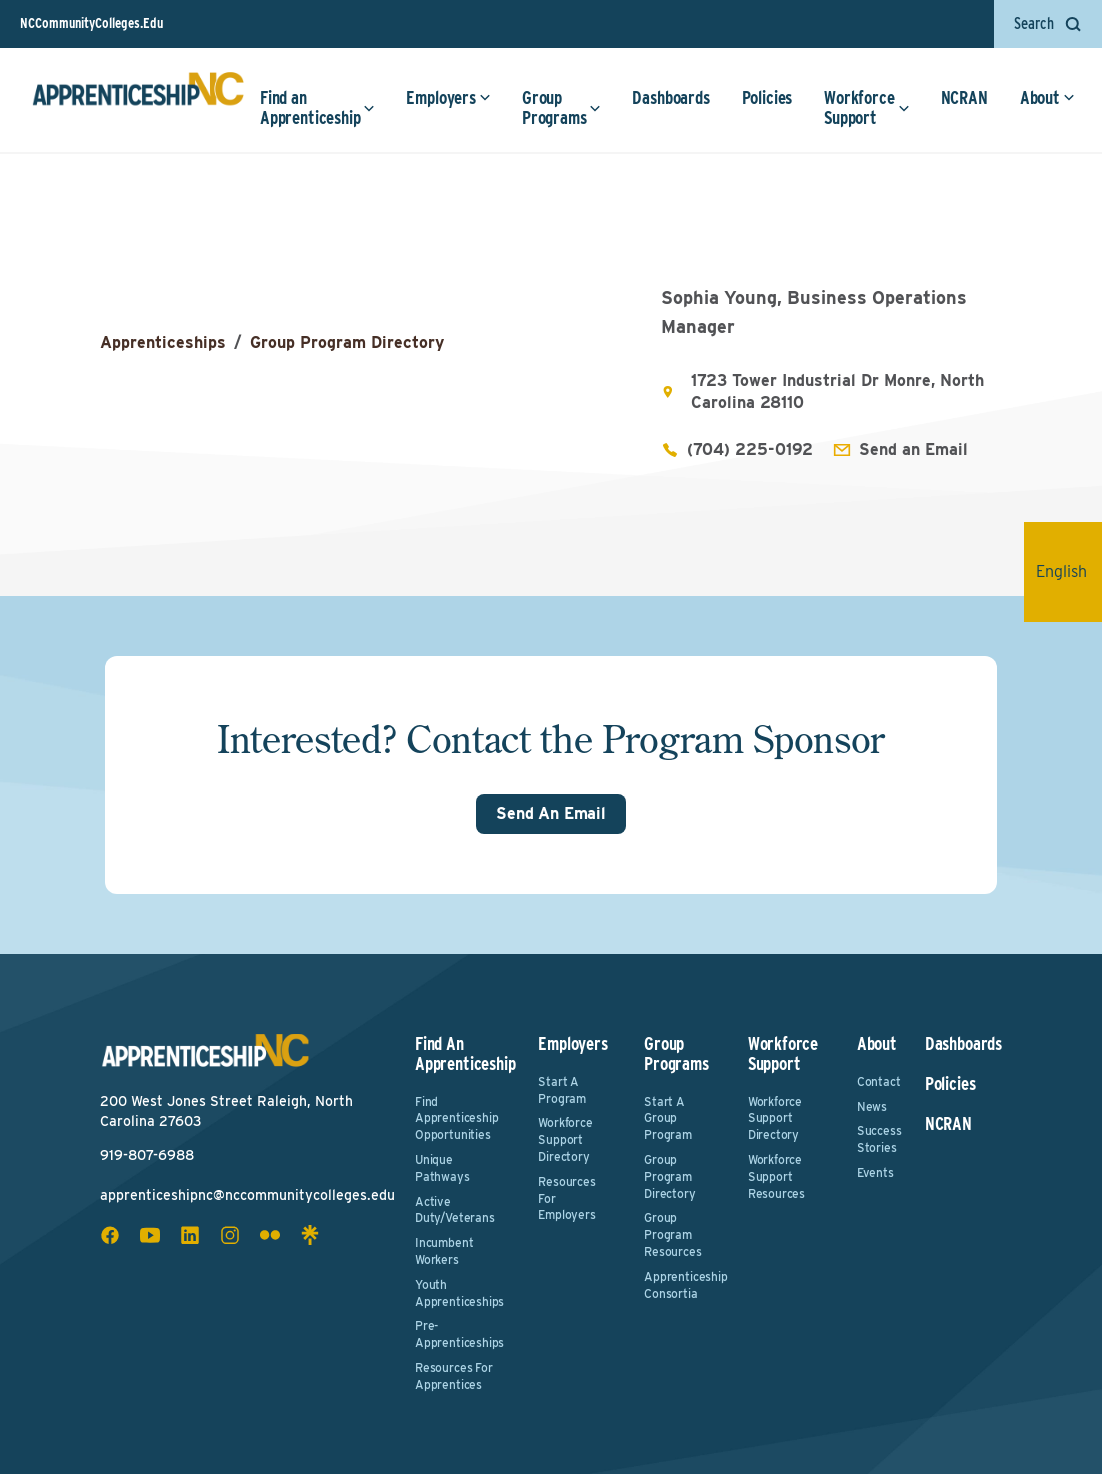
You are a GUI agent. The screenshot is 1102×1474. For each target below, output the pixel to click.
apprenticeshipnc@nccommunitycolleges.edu (247, 1195)
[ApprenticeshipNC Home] (138, 97)
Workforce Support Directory (565, 1139)
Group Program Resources (672, 1234)
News (872, 1106)
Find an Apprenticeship (317, 107)
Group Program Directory (347, 342)
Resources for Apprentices (454, 1376)
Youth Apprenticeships (459, 1293)
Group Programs (562, 107)
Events (875, 1172)
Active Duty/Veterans (455, 1210)
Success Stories (878, 1139)
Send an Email (913, 449)
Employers (448, 97)
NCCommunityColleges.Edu (91, 23)
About (1047, 97)
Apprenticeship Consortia (681, 1285)
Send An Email (551, 813)
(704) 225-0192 (750, 449)
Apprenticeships (163, 342)
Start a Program (562, 1090)
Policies (767, 97)
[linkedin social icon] (190, 1235)
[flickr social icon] (270, 1235)
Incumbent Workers (444, 1251)
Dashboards (670, 97)
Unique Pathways (442, 1168)
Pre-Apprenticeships (459, 1334)
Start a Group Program (668, 1118)
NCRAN (964, 97)
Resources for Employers (566, 1198)
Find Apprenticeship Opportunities (456, 1118)
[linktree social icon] (310, 1235)
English (1069, 571)
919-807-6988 (147, 1155)
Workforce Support (866, 107)
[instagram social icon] (230, 1235)
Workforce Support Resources (776, 1176)
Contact (878, 1081)
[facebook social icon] (110, 1235)
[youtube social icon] (150, 1235)
